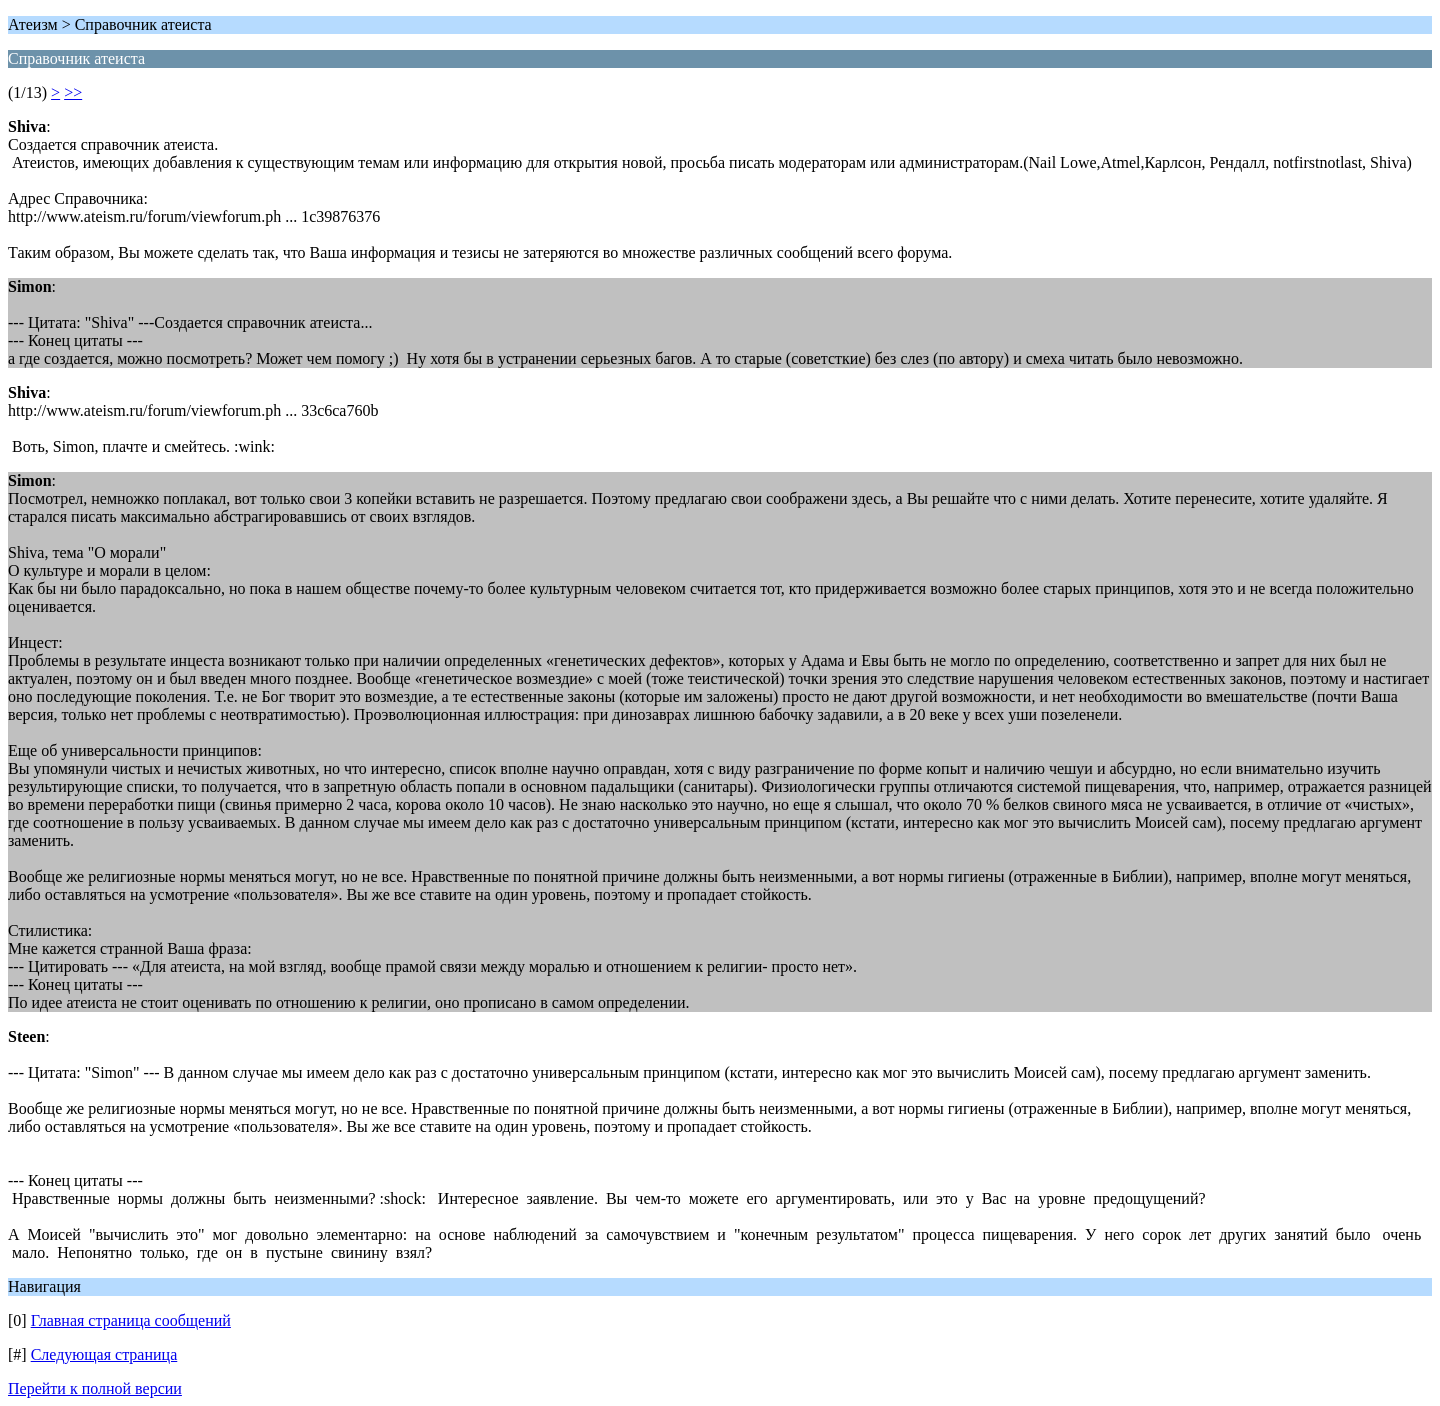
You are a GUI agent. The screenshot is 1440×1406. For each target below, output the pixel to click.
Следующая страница (104, 1354)
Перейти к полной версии (95, 1388)
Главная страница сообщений (131, 1320)
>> (73, 92)
